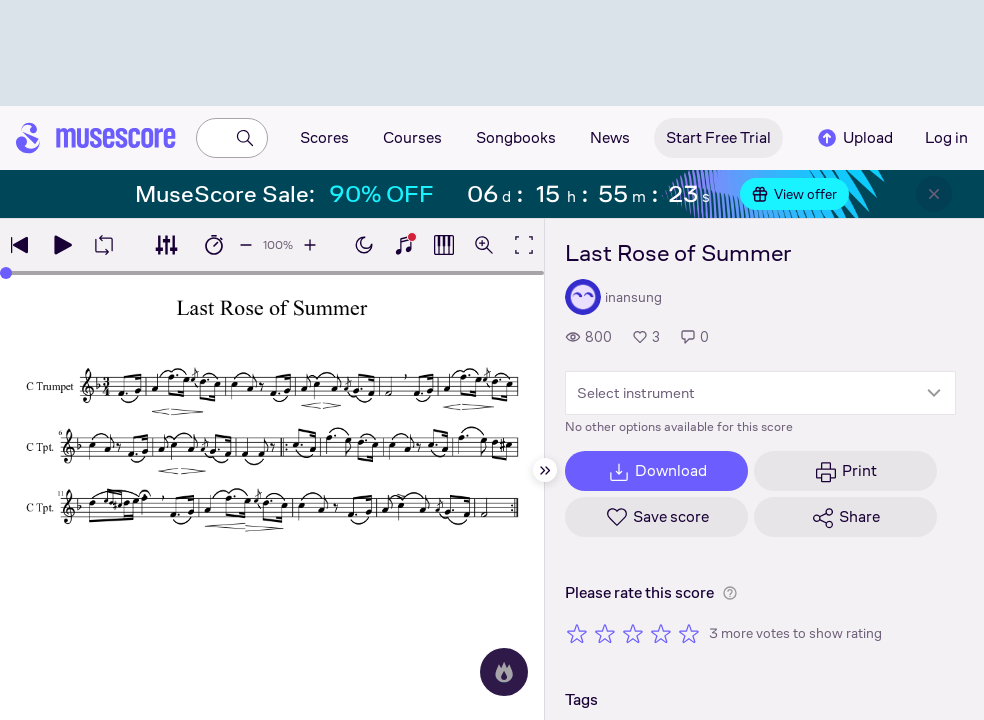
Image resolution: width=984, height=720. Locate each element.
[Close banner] (934, 194)
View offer (794, 194)
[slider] (6, 273)
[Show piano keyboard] (404, 245)
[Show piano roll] (444, 245)
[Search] (245, 138)
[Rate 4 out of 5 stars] (661, 633)
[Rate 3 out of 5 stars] (633, 633)
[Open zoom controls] (484, 245)
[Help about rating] (730, 593)
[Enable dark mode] (364, 245)
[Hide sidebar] (545, 470)
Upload (854, 138)
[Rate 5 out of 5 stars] (689, 633)
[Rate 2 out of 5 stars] (605, 633)
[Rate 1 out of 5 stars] (577, 633)
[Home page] (96, 138)
